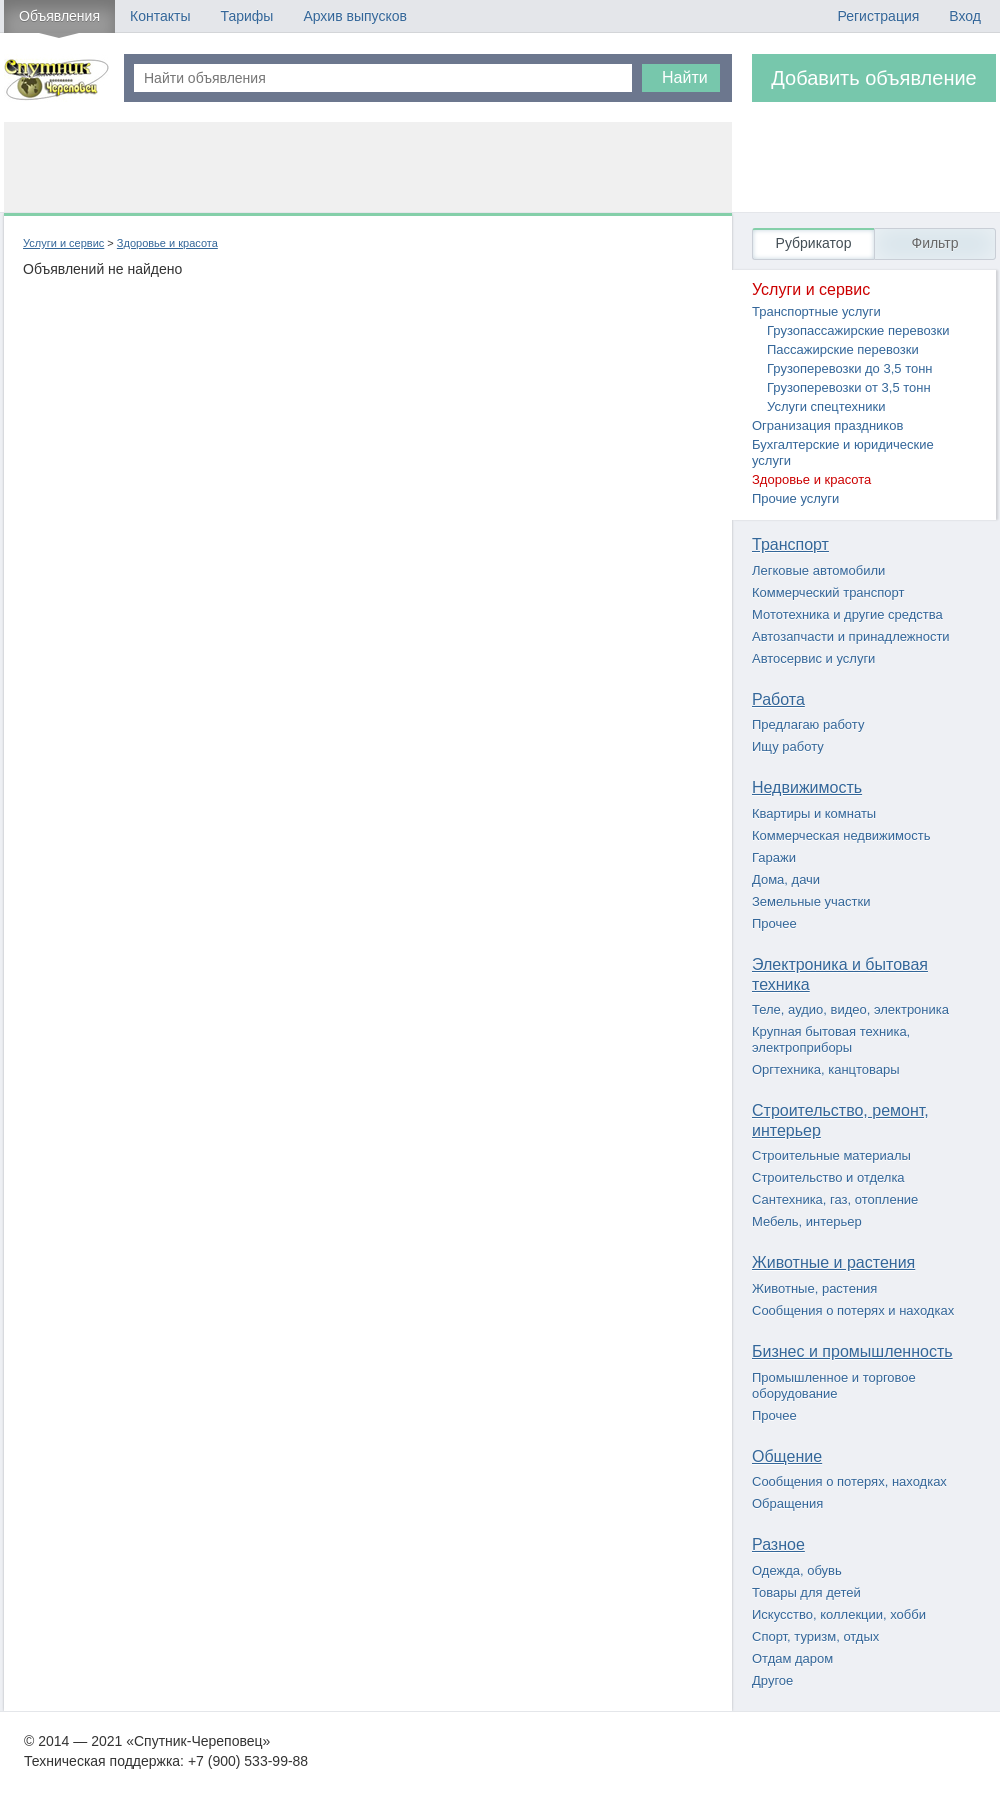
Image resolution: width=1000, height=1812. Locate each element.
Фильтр (934, 243)
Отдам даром (792, 1658)
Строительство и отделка (828, 1177)
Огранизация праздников (827, 425)
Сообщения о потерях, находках (849, 1481)
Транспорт (790, 544)
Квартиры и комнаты (814, 813)
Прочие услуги (795, 498)
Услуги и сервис (63, 243)
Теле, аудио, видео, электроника (850, 1009)
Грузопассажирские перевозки (858, 330)
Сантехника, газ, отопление (835, 1199)
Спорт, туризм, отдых (815, 1636)
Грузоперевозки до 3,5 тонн (850, 368)
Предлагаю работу (808, 724)
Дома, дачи (786, 879)
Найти (685, 77)
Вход (965, 16)
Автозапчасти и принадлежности (851, 636)
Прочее (774, 923)
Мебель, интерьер (807, 1221)
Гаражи (774, 857)
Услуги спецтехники (826, 406)
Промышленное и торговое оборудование (834, 1385)
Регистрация (878, 16)
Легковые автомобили (818, 570)
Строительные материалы (831, 1155)
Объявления (59, 16)
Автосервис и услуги (813, 658)
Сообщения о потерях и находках (853, 1310)
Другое (772, 1680)
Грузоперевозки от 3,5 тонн (849, 387)
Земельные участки (811, 901)
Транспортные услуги (816, 311)
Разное (778, 1544)
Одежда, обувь (797, 1570)
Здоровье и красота (167, 243)
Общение (787, 1456)
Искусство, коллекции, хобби (839, 1614)
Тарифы (246, 16)
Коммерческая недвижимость (841, 835)
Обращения (787, 1503)
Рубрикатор (814, 243)
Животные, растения (814, 1288)
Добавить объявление (874, 78)
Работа (778, 699)
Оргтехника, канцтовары (826, 1069)
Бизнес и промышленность (852, 1351)
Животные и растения (833, 1262)
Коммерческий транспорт (828, 592)
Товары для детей (806, 1592)
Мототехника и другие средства (847, 614)
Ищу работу (788, 746)
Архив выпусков (355, 16)
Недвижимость (807, 787)
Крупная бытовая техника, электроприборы (831, 1039)
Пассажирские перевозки (843, 349)
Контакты (160, 16)
